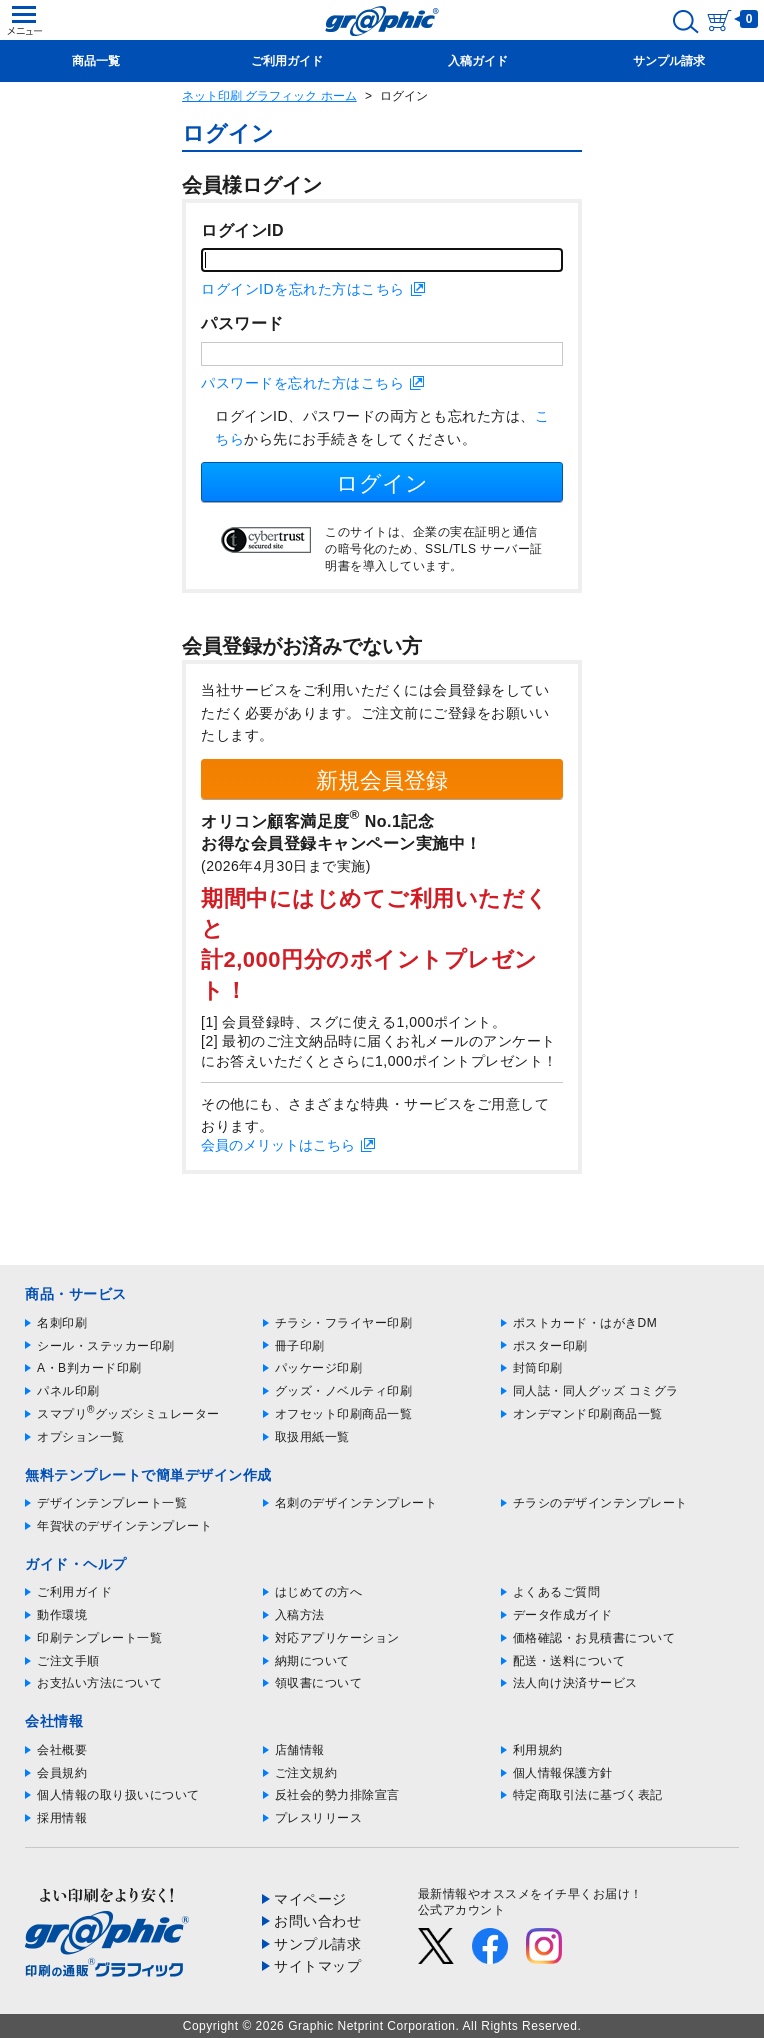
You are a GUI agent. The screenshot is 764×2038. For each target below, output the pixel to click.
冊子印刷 (300, 1346)
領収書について (319, 1683)
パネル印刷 (68, 1391)
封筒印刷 (538, 1368)
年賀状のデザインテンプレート (124, 1526)
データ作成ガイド (563, 1615)
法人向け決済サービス (575, 1683)
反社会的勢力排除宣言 (337, 1795)
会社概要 (62, 1750)
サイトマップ (317, 1966)
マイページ (310, 1899)
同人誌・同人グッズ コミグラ (596, 1391)
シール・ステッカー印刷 (106, 1346)
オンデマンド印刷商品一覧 (588, 1414)
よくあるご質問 (557, 1592)
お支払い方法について (99, 1683)
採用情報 (62, 1818)
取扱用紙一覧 (312, 1437)
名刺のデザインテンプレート (356, 1503)
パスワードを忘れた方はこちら (302, 383)
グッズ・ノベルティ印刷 (344, 1391)
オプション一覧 (81, 1437)
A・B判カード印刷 (89, 1368)
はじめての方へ (319, 1592)
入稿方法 (300, 1615)
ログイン (382, 483)
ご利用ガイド (74, 1592)
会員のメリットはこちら (278, 1145)
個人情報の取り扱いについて (118, 1795)
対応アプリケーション (337, 1638)
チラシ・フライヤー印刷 (344, 1323)
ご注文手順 (68, 1661)
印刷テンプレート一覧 (99, 1638)
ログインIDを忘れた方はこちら (303, 289)
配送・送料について (569, 1661)
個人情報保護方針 (563, 1773)
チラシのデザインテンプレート (600, 1503)
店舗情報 (300, 1750)
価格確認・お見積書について (594, 1638)
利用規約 (538, 1750)
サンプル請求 (317, 1944)
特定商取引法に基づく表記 (588, 1795)
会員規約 (62, 1773)
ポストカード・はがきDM (585, 1323)
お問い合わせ (317, 1921)
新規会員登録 (382, 780)
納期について (312, 1661)
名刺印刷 (62, 1323)
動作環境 (62, 1615)
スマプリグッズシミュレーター (128, 1414)
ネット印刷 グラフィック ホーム (269, 96)
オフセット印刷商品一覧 (344, 1414)
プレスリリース (319, 1818)
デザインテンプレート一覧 (112, 1503)
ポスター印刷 (550, 1346)
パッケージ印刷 (319, 1368)
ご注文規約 (306, 1773)
